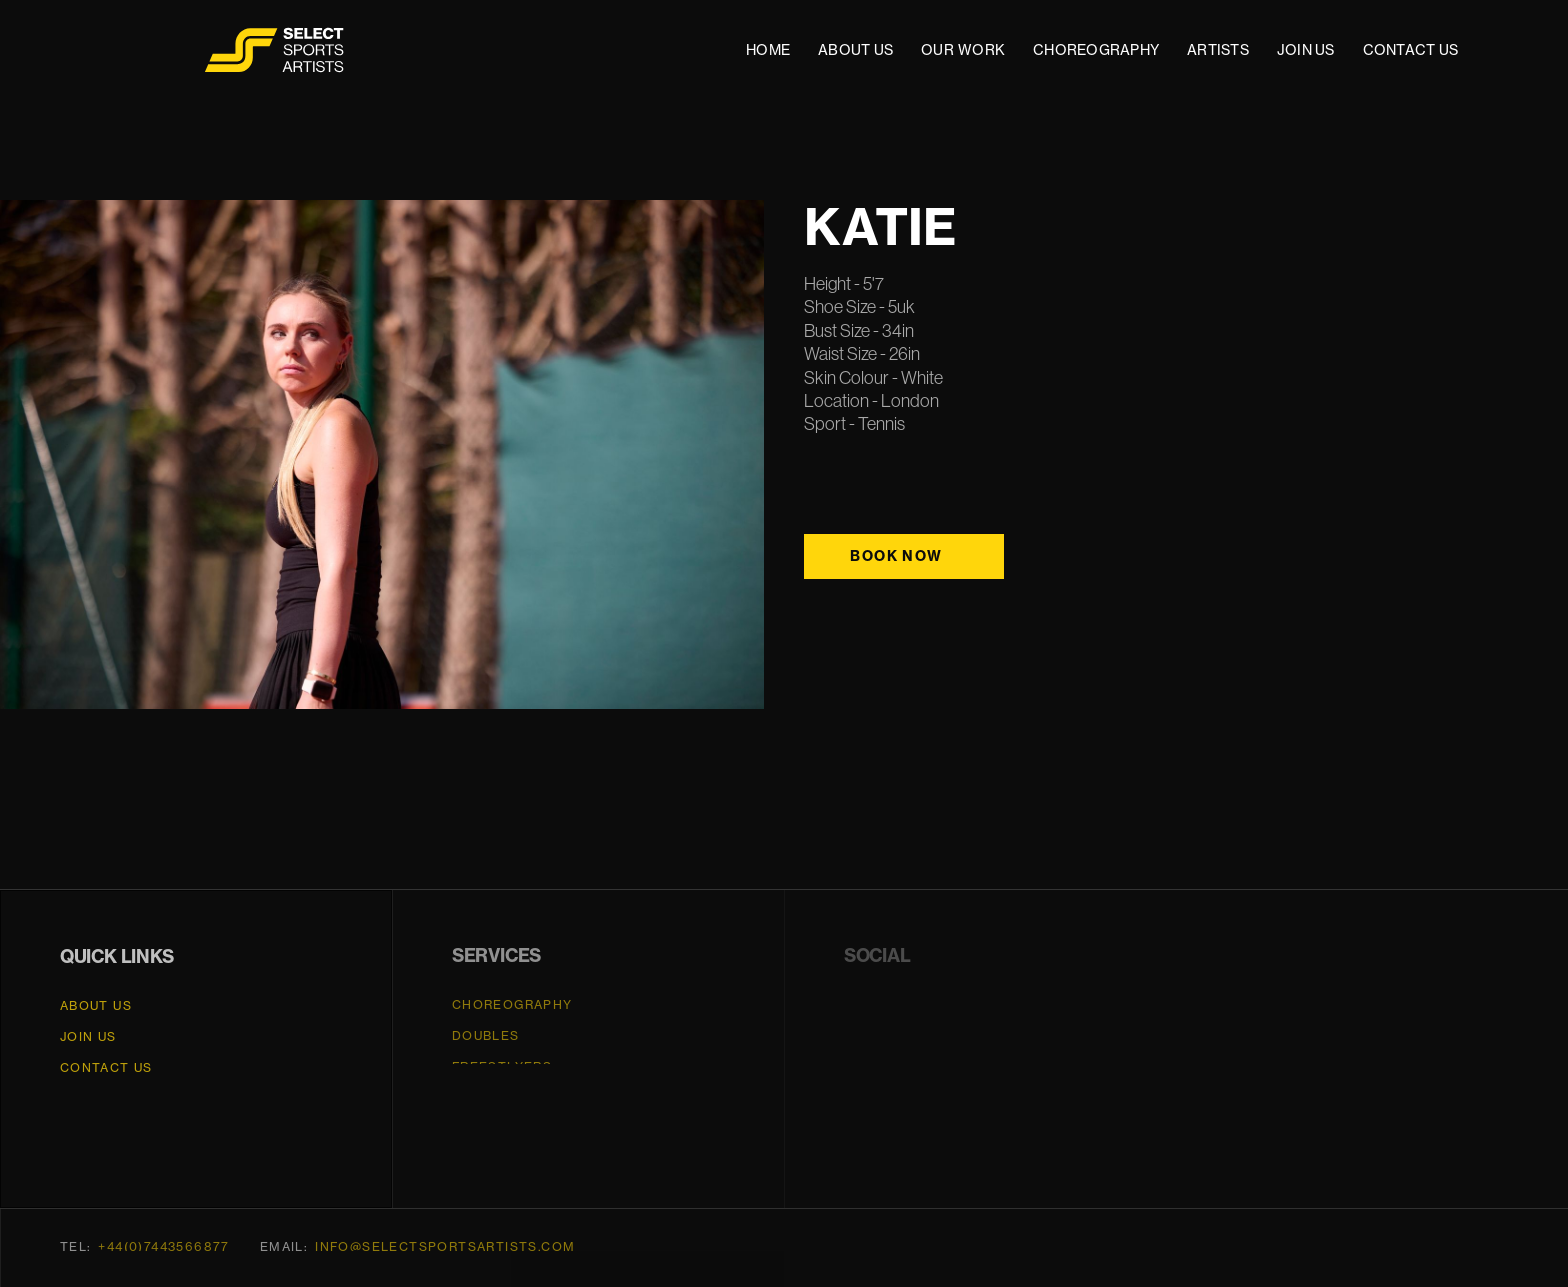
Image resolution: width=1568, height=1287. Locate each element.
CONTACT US (1411, 50)
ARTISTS (1218, 50)
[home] (276, 50)
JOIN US (1306, 50)
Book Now (896, 556)
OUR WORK (963, 50)
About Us (96, 1006)
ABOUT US (855, 50)
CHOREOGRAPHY (1096, 50)
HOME (768, 50)
